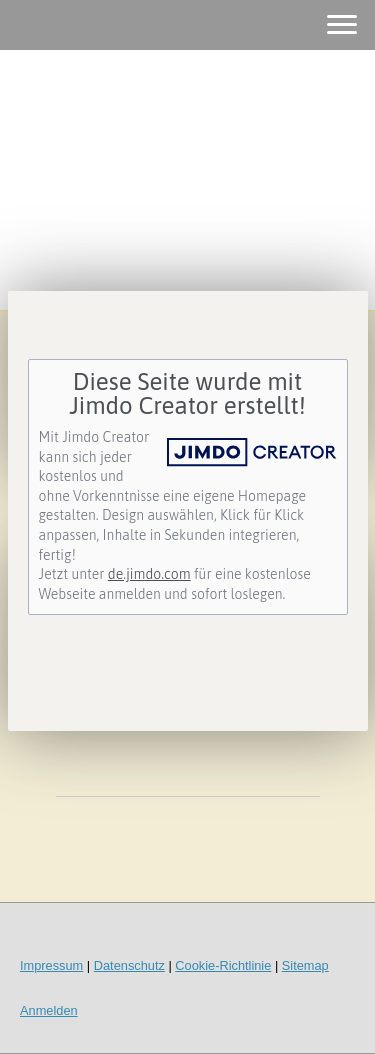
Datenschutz (129, 965)
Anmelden (49, 1010)
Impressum (51, 965)
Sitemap (305, 965)
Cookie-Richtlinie (223, 965)
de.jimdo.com (149, 574)
